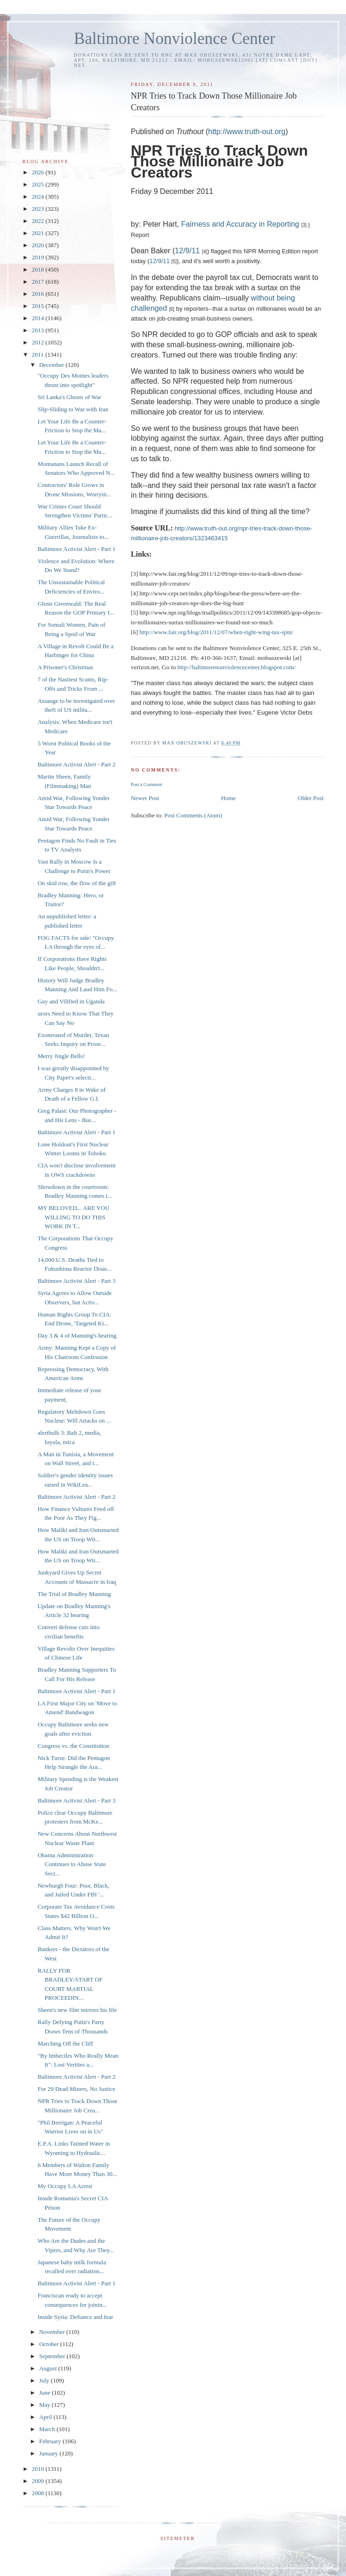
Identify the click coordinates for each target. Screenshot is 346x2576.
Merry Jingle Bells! (61, 1055)
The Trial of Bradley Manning (74, 1593)
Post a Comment (146, 784)
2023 (38, 208)
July (45, 2380)
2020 (38, 245)
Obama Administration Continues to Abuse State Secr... (71, 1864)
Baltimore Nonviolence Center (174, 38)
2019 (38, 257)
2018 (38, 269)
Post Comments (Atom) (193, 815)
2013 (38, 330)
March (48, 2429)
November (52, 2331)
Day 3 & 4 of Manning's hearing (76, 1335)
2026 (38, 172)
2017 (38, 281)
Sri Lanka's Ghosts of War (69, 397)
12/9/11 (187, 251)
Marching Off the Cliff (65, 2043)
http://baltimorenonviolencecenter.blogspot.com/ (236, 667)
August (48, 2368)
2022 (38, 220)
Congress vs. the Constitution (73, 1745)
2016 (38, 293)
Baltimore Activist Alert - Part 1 (76, 548)
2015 (38, 305)
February (51, 2441)
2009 (38, 2480)
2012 (38, 342)
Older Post (311, 797)
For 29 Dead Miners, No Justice (76, 2088)
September (53, 2356)
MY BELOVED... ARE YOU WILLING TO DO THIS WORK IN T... (73, 1217)
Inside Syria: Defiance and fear (75, 2316)
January (49, 2453)
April (46, 2416)
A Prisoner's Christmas (65, 667)
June (45, 2392)
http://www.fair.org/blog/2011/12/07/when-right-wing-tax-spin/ (216, 632)
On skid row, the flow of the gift (76, 883)
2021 (38, 232)
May (45, 2404)
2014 (38, 318)
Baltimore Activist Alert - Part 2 (76, 764)
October (49, 2343)
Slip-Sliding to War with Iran (72, 409)
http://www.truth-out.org (246, 132)
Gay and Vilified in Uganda (70, 1001)
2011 (38, 354)
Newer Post (145, 797)
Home (228, 797)
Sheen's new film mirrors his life (77, 2009)
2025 (38, 184)
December (52, 364)
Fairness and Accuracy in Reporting (240, 224)
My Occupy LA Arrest (64, 2186)
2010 (38, 2468)
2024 (38, 196)
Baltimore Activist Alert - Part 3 (76, 1280)
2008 (38, 2493)
